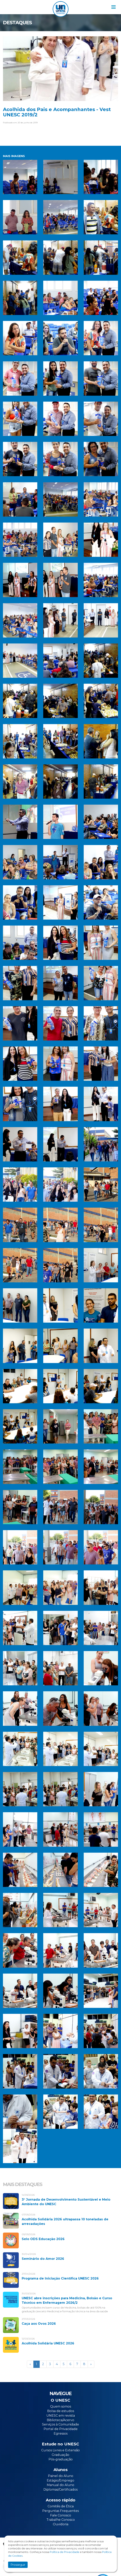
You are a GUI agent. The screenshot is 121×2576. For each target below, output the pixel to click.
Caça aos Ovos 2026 (39, 2323)
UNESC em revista (60, 2415)
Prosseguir (17, 2565)
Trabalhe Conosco (60, 2520)
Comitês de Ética (61, 2506)
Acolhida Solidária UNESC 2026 (48, 2343)
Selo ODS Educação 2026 (43, 2239)
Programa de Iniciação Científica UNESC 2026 (60, 2278)
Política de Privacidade (64, 2552)
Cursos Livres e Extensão (60, 2450)
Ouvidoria (60, 2524)
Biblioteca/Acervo (60, 2420)
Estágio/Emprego (60, 2480)
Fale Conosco (60, 2515)
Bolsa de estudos (60, 2411)
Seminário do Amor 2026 (43, 2259)
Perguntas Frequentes (60, 2511)
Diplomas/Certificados (60, 2489)
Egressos (61, 2433)
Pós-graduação (61, 2459)
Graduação (60, 2455)
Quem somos (60, 2406)
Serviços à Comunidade (60, 2424)
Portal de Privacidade (61, 2429)
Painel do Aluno (60, 2476)
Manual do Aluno (60, 2485)
